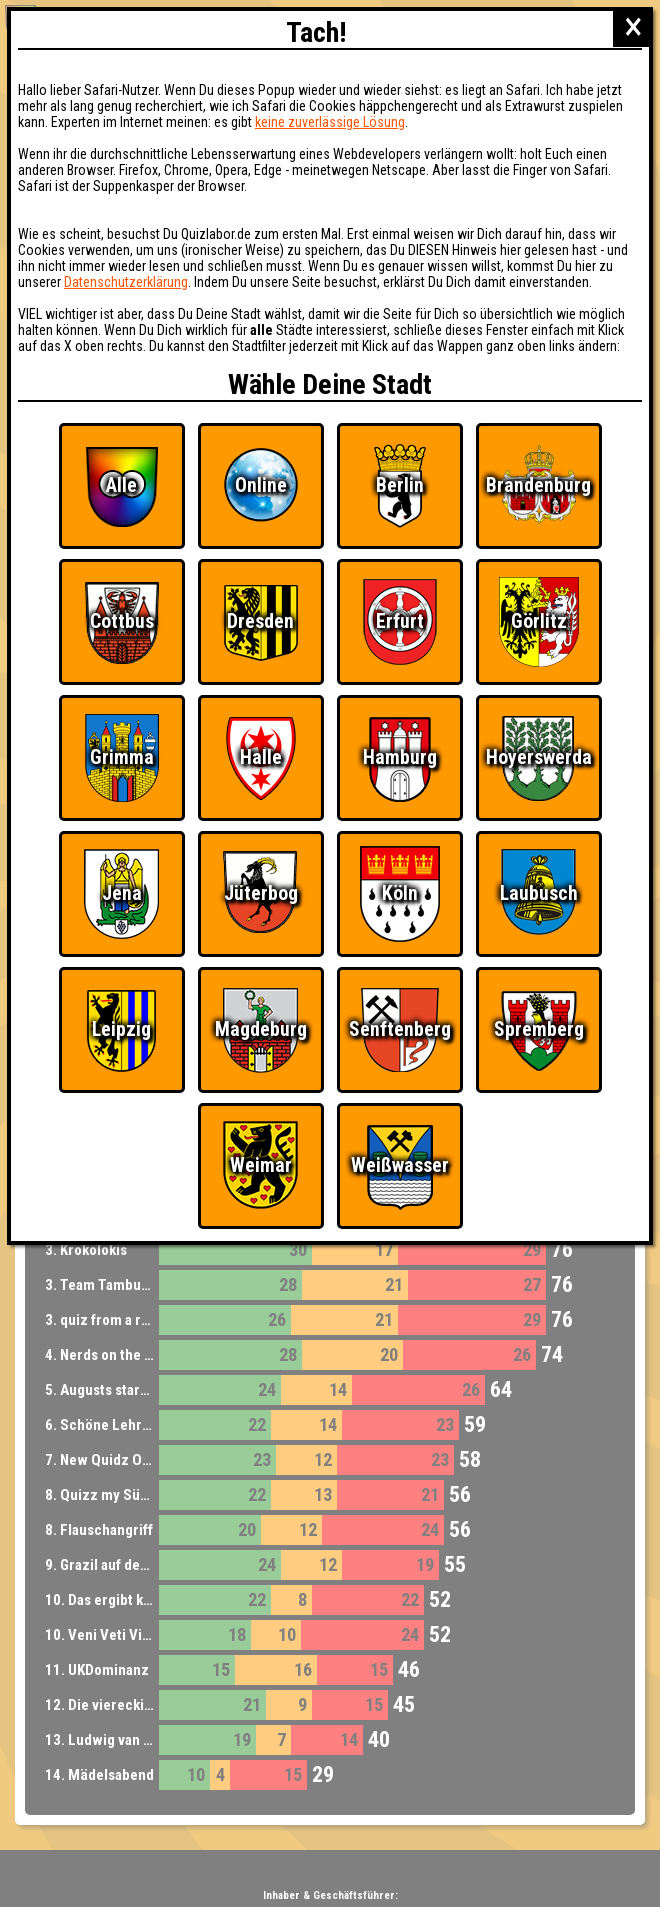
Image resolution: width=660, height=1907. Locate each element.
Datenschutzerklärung (126, 282)
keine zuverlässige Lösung (330, 122)
